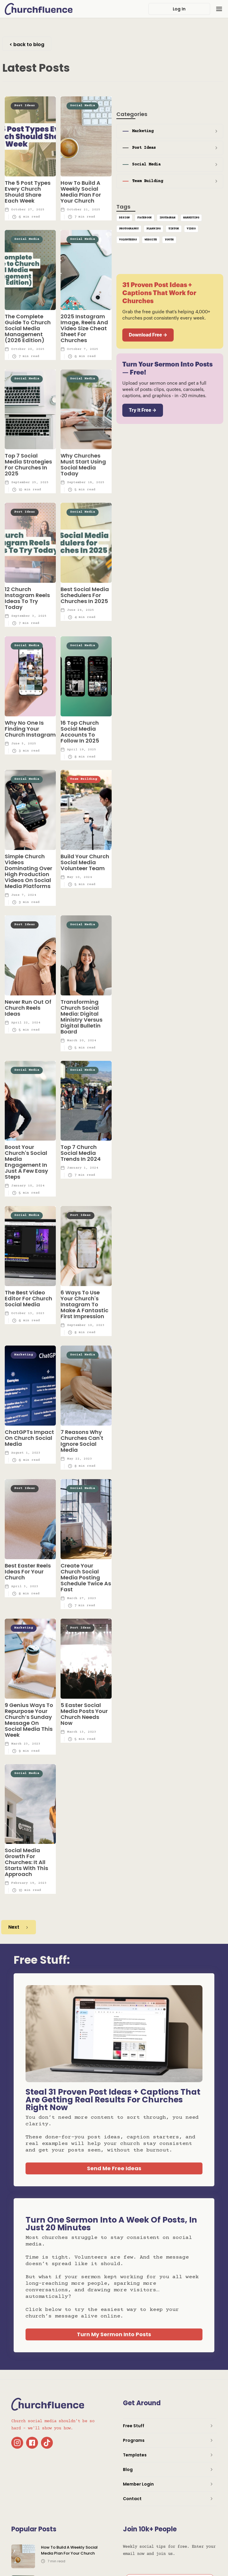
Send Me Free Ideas (114, 2168)
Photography (129, 228)
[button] (219, 9)
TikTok (173, 228)
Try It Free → (142, 410)
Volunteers (128, 239)
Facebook (144, 217)
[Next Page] (18, 1927)
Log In (179, 9)
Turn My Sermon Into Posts (114, 2334)
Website (151, 239)
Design (124, 217)
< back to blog (27, 44)
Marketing (191, 217)
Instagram (167, 217)
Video (191, 228)
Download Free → (148, 335)
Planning (153, 228)
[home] (38, 9)
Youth (169, 239)
